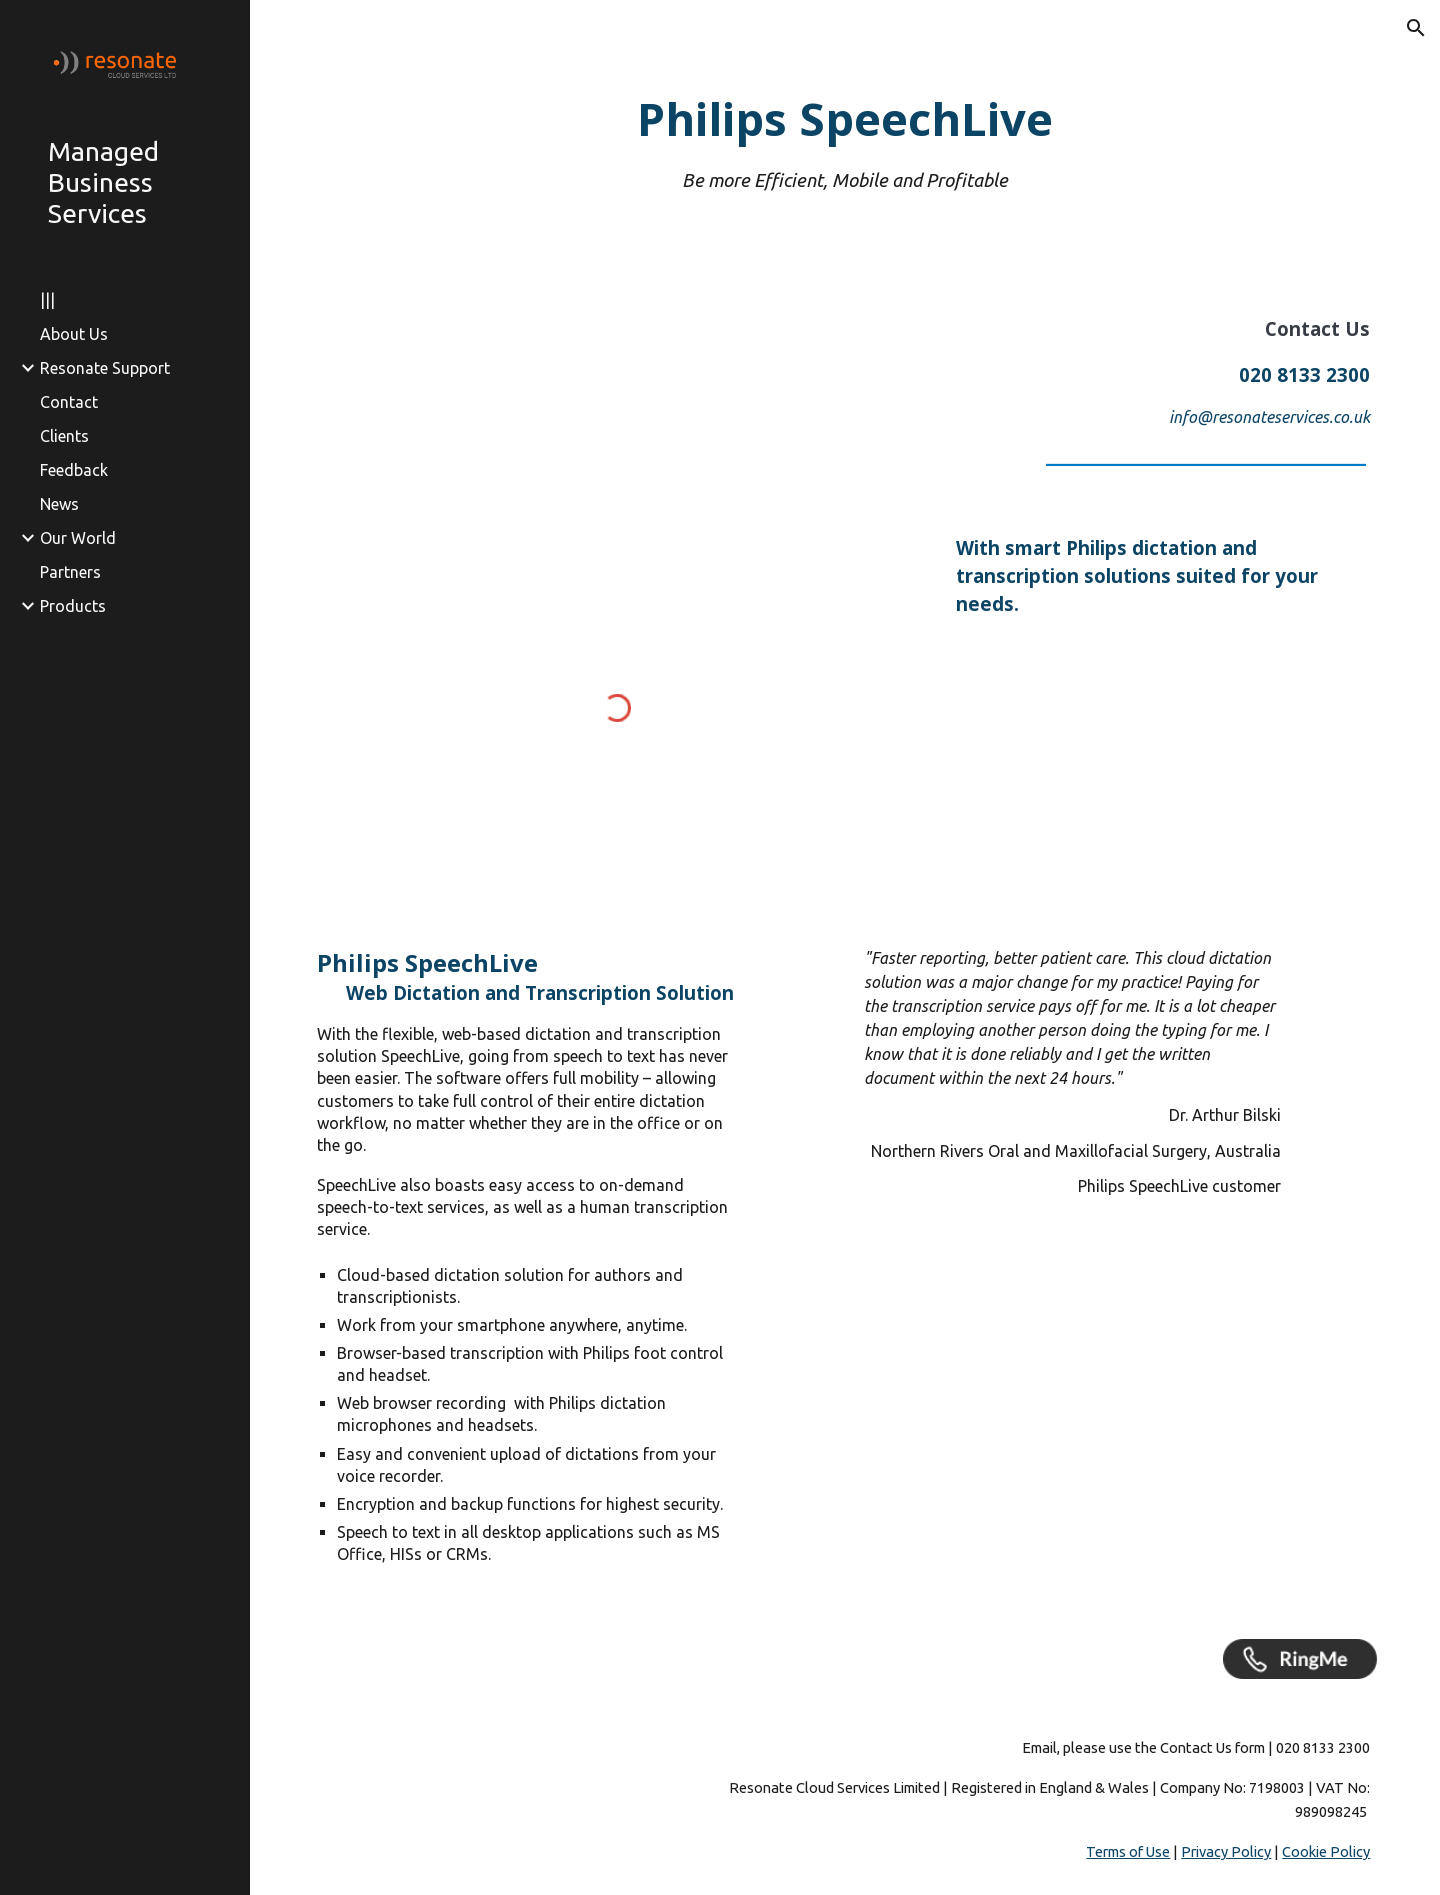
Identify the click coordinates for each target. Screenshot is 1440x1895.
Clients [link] (64, 436)
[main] (845, 141)
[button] (1416, 28)
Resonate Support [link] (105, 368)
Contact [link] (69, 402)
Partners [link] (70, 572)
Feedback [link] (74, 470)
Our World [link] (78, 538)
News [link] (59, 504)
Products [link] (73, 606)
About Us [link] (74, 334)
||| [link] (47, 300)
